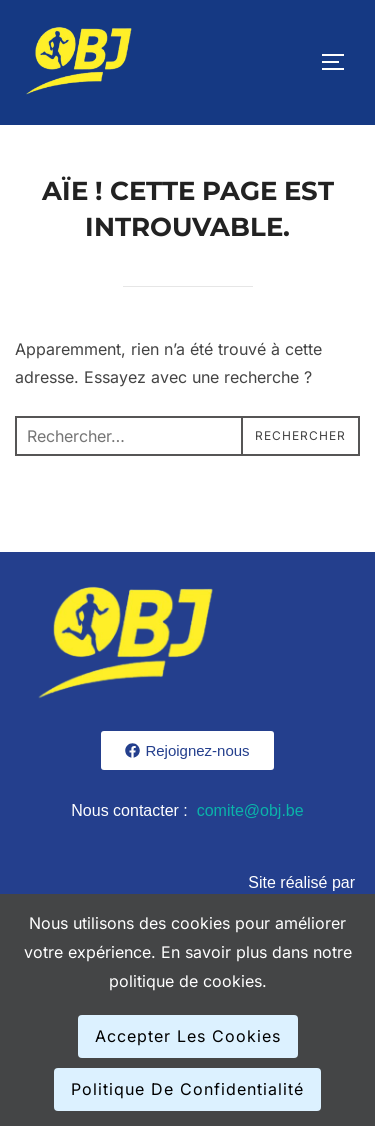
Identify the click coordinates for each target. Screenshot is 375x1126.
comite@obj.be (250, 810)
